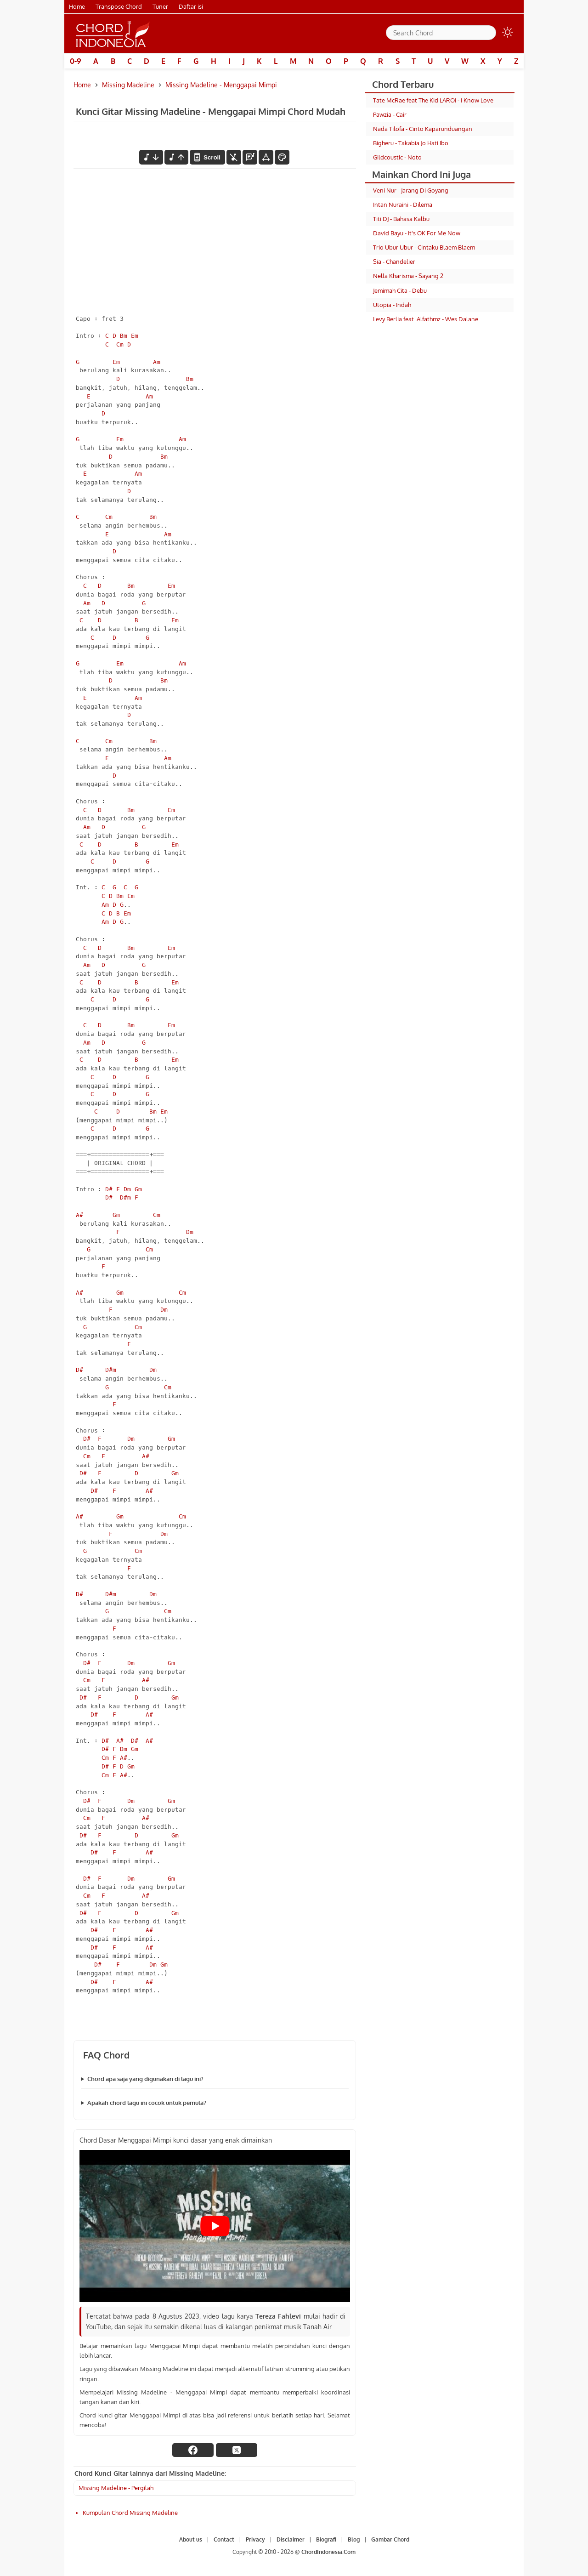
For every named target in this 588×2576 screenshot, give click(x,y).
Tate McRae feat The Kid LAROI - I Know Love (433, 100)
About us (190, 2539)
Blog (354, 2539)
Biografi (326, 2539)
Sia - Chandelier (394, 261)
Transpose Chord (119, 6)
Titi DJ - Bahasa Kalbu (401, 218)
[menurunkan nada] (151, 157)
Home (77, 6)
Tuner (160, 6)
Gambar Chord (390, 2539)
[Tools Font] (266, 157)
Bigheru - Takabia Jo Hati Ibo (410, 143)
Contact (224, 2539)
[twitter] (236, 2450)
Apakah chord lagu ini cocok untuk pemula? (146, 2102)
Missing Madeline (128, 85)
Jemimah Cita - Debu (400, 290)
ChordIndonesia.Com (328, 2551)
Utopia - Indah (392, 304)
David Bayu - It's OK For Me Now (416, 233)
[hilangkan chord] (233, 157)
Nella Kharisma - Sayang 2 (408, 275)
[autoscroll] (207, 157)
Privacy (255, 2539)
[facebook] (193, 2450)
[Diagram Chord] (250, 157)
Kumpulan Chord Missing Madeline (130, 2512)
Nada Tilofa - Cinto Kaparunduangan (422, 128)
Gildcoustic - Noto (397, 157)
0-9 (75, 61)
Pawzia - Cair (390, 114)
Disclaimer (291, 2539)
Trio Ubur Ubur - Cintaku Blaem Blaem (424, 247)
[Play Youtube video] (214, 2226)
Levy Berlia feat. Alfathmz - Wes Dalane (425, 319)
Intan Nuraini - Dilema (402, 204)
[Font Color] (282, 157)
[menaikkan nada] (176, 157)
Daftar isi (191, 6)
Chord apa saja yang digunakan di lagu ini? (145, 2078)
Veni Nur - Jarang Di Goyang (410, 190)
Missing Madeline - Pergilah (116, 2487)
